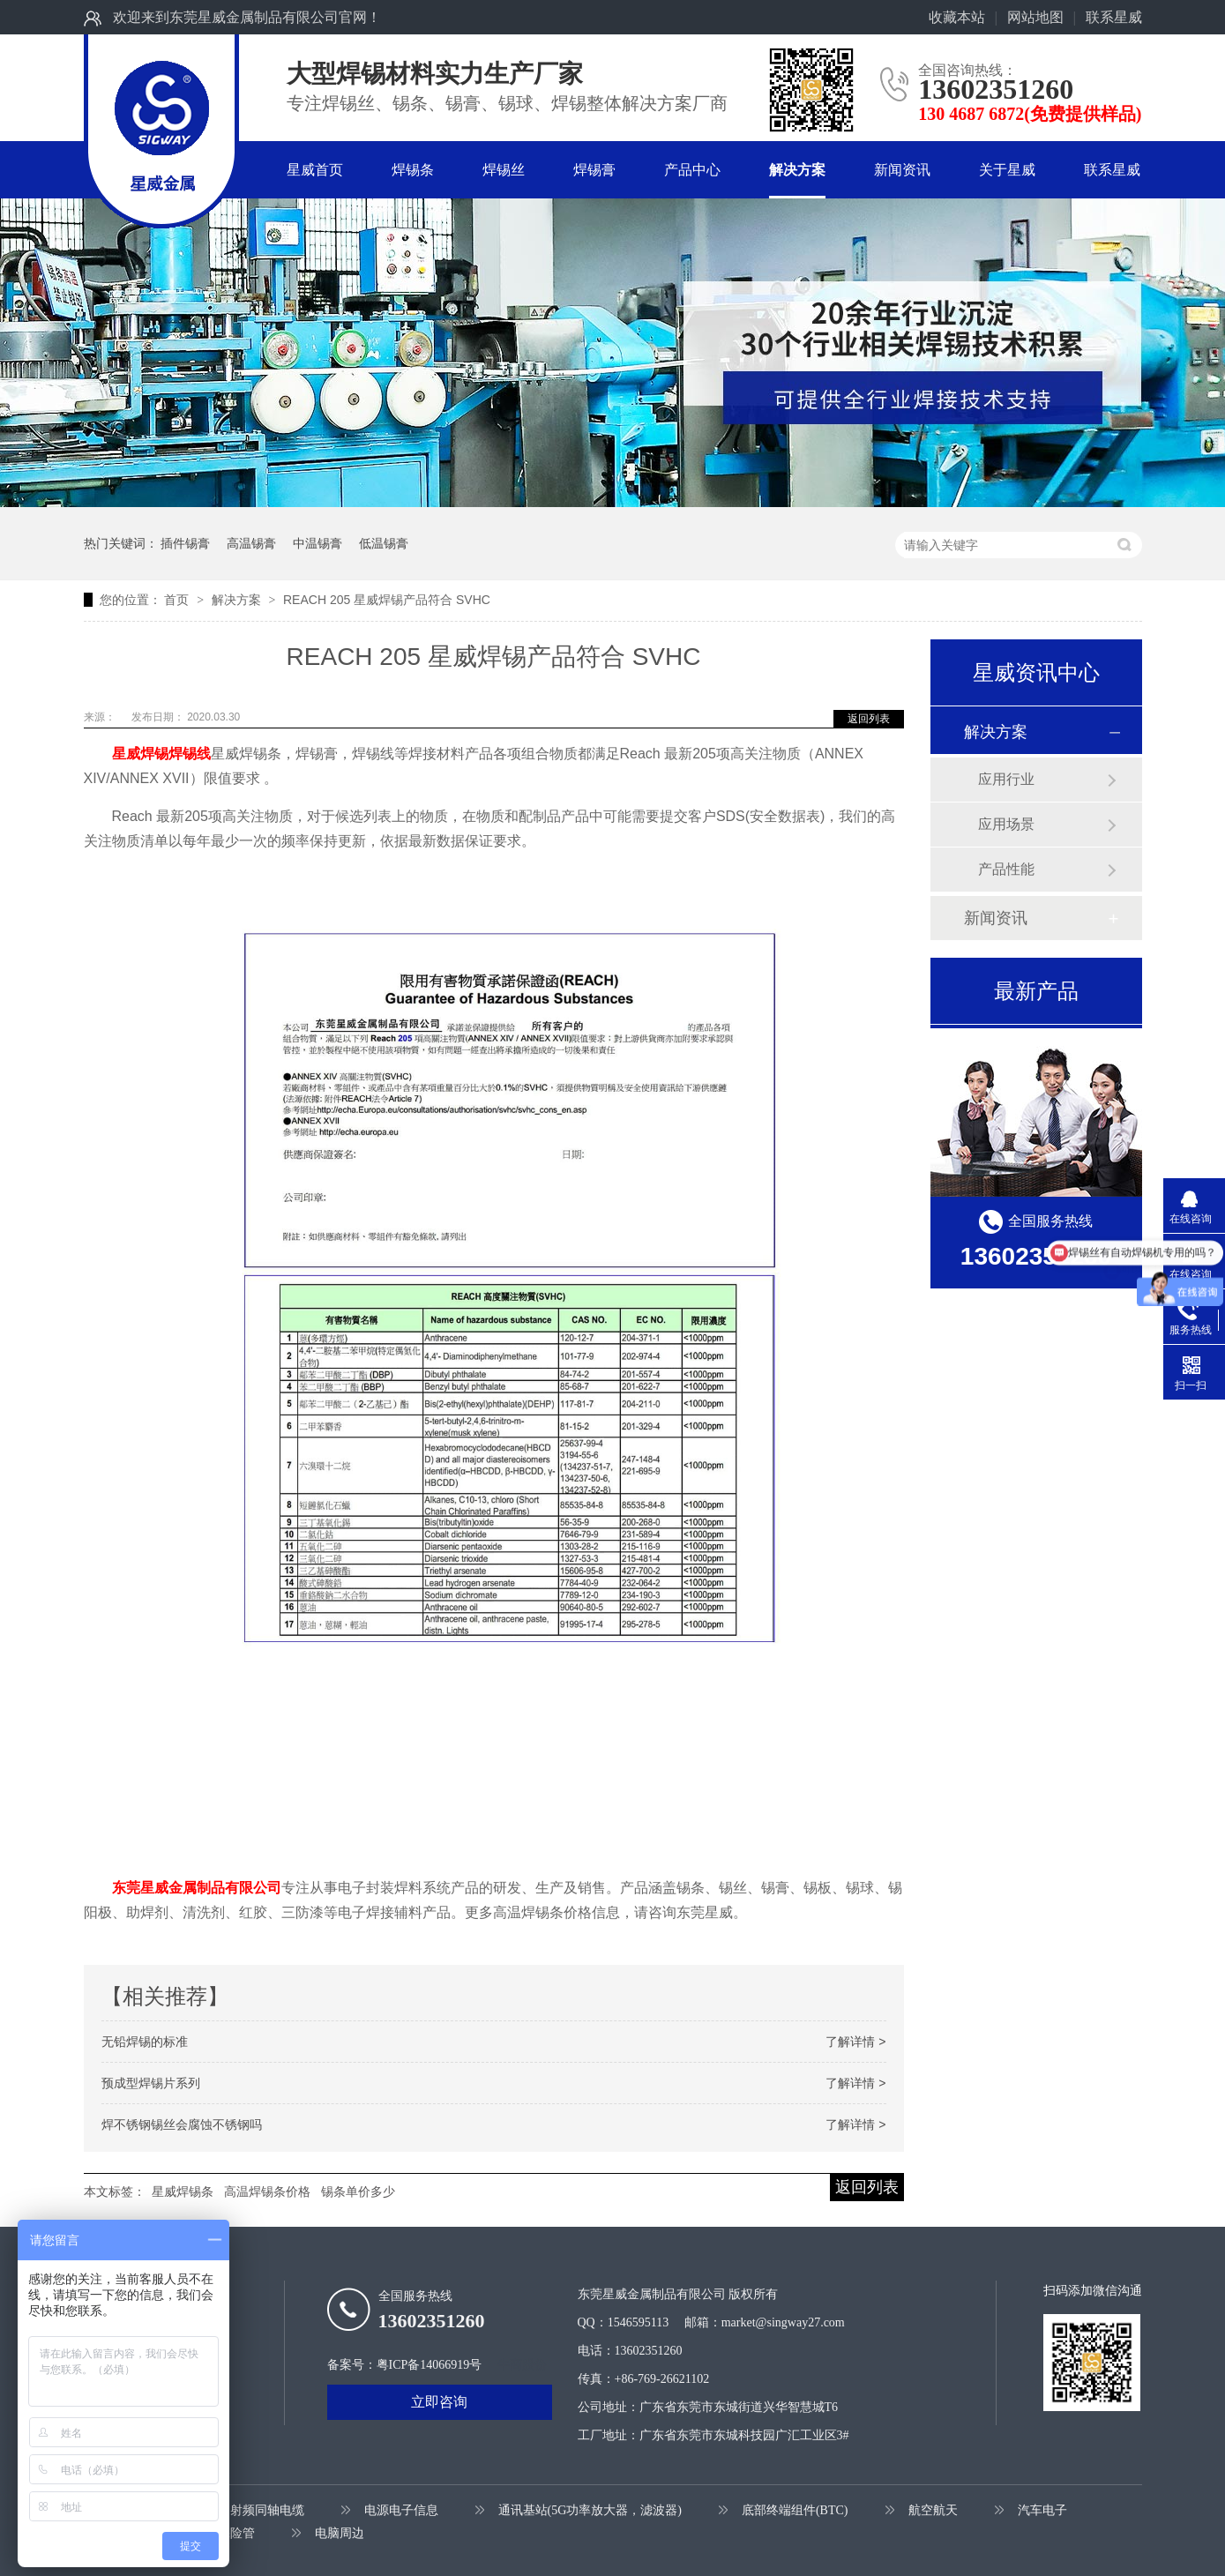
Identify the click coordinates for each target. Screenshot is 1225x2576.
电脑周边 (339, 2533)
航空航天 (933, 2510)
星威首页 (315, 169)
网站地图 (1035, 17)
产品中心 (692, 169)
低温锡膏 (383, 543)
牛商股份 (522, 2364)
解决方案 (797, 169)
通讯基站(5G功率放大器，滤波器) (590, 2510)
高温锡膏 (251, 543)
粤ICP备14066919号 (429, 2364)
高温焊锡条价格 (267, 2191)
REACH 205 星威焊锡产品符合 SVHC (386, 600)
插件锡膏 (185, 543)
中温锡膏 (317, 543)
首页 (178, 600)
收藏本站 (957, 17)
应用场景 (1006, 824)
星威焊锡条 (182, 2191)
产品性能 (1006, 869)
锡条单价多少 (358, 2191)
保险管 (236, 2533)
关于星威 (1007, 169)
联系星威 (1114, 17)
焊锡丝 (503, 169)
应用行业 (1006, 779)
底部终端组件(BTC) (795, 2510)
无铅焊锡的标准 (144, 2042)
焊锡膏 (594, 169)
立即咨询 (439, 2401)
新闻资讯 (902, 169)
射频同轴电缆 (267, 2510)
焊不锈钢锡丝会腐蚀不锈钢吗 (181, 2124)
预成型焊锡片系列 (150, 2083)
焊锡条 (413, 169)
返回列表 (869, 719)
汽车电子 (1042, 2510)
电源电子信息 (401, 2510)
